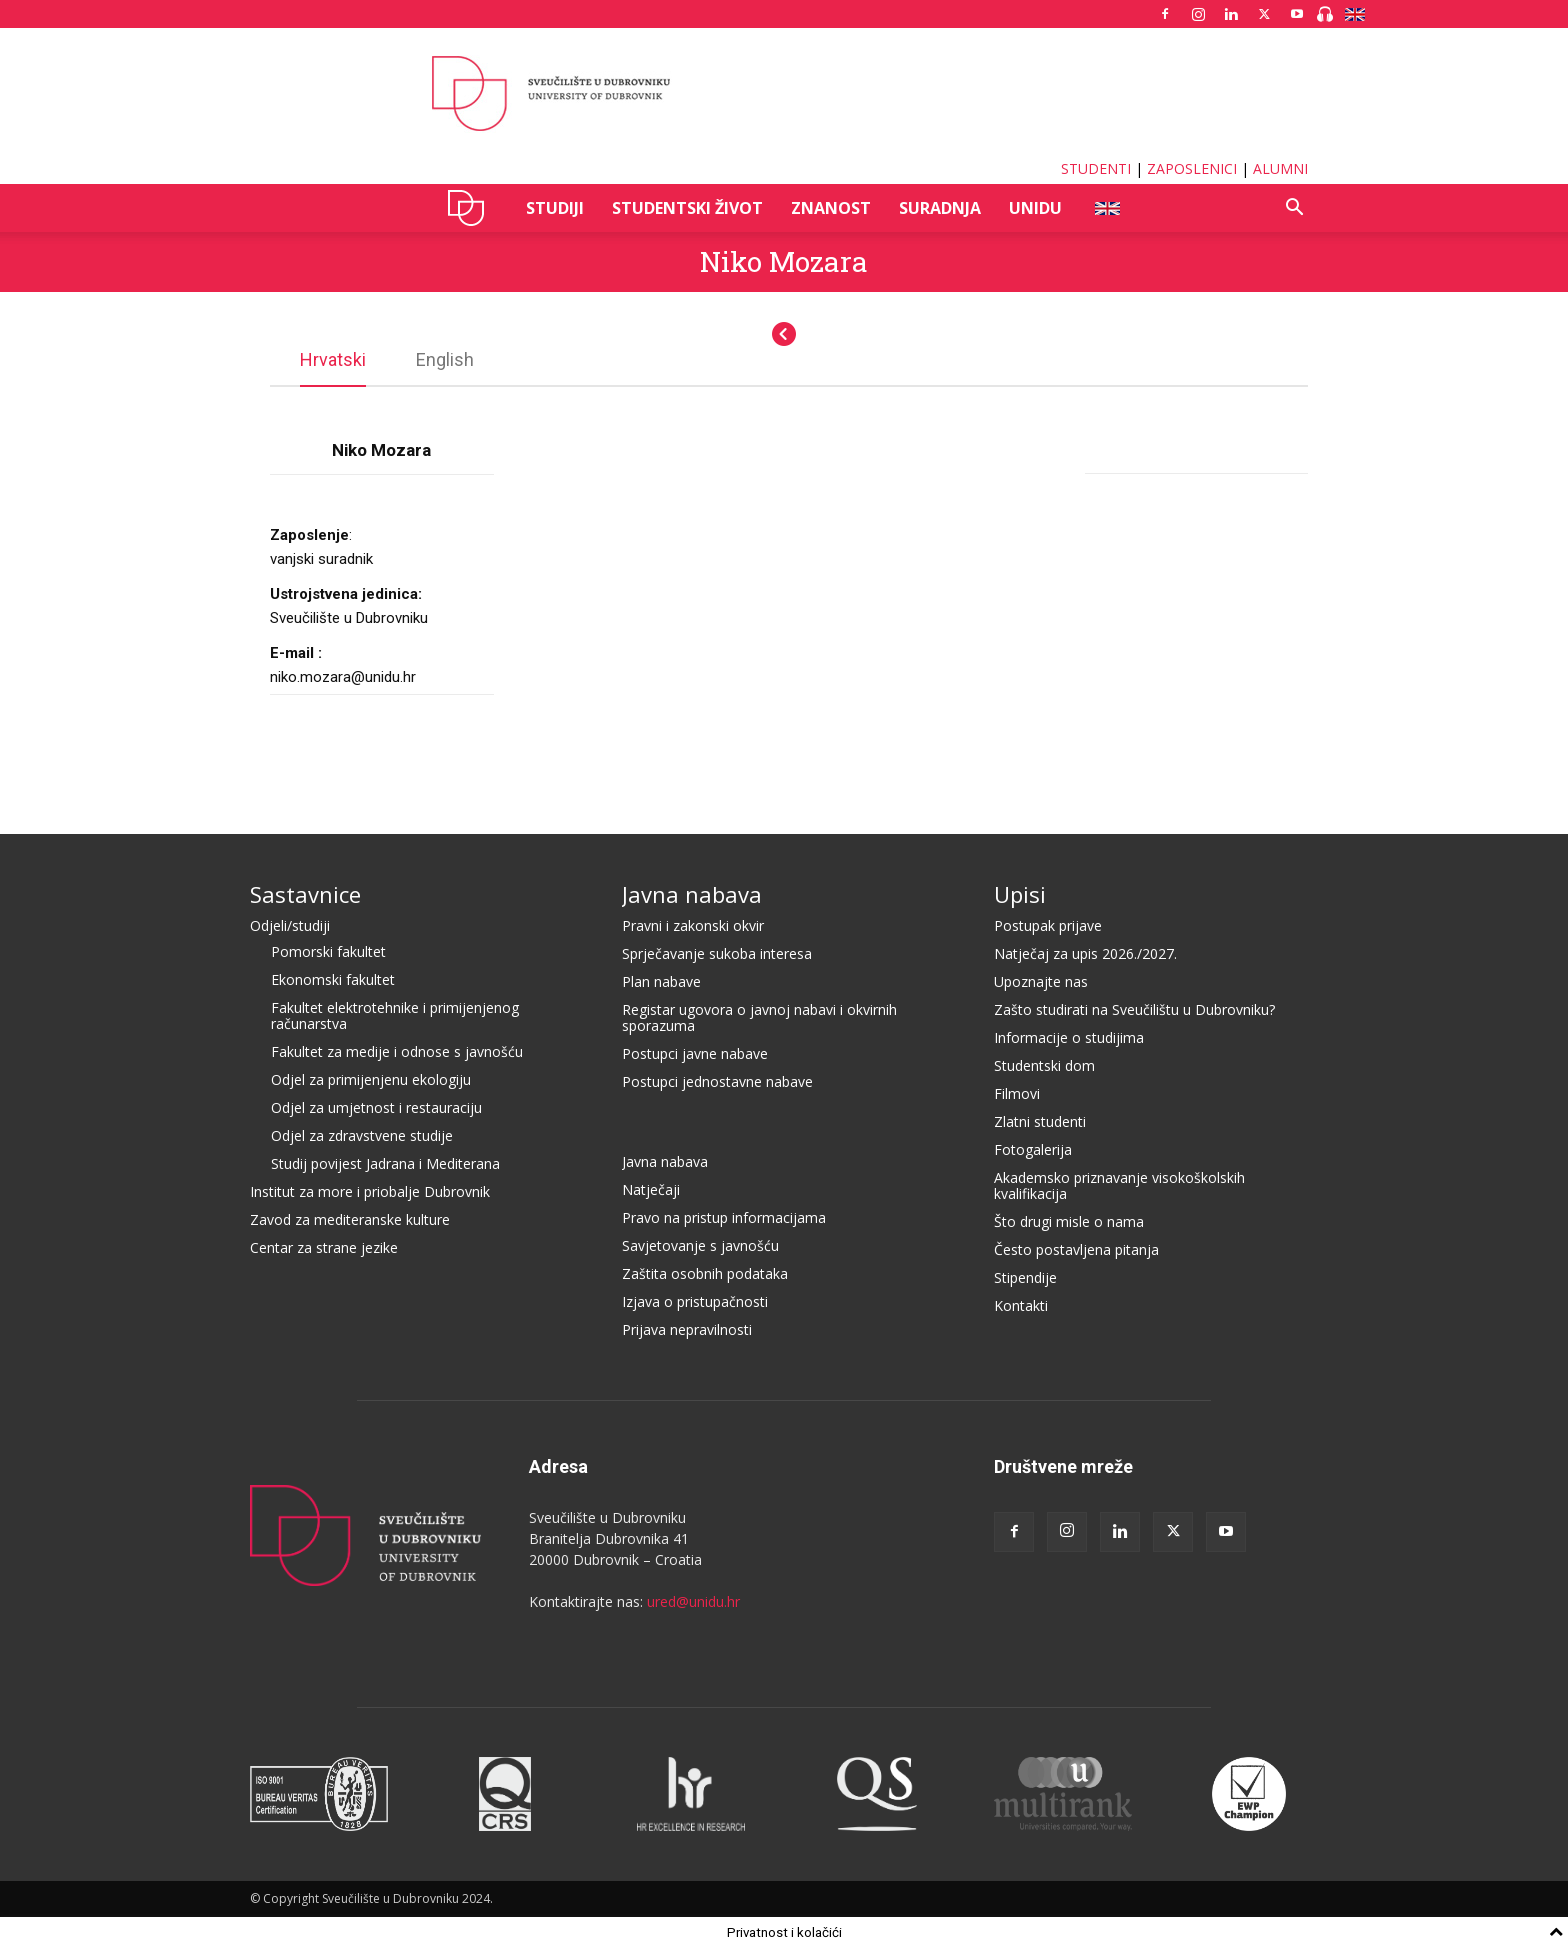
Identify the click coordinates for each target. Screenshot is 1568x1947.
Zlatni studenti (1040, 1120)
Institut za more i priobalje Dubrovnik (370, 1190)
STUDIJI (555, 208)
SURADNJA (940, 208)
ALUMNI (1280, 168)
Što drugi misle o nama (1069, 1220)
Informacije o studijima (1069, 1036)
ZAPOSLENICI (1192, 168)
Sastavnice (305, 893)
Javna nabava (692, 893)
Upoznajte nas (1041, 980)
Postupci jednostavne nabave (717, 1080)
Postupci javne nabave (695, 1052)
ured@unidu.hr (693, 1600)
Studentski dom (1044, 1064)
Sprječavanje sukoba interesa (717, 952)
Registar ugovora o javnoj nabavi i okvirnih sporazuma (759, 1016)
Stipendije (1025, 1276)
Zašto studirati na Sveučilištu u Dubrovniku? (1134, 1008)
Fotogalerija (1033, 1148)
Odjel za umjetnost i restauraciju (376, 1106)
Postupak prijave (1048, 924)
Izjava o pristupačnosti (695, 1300)
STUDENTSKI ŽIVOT (687, 208)
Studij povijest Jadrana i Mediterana (385, 1162)
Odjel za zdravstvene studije (362, 1134)
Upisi (1020, 893)
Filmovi (1017, 1092)
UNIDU (471, 208)
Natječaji (651, 1188)
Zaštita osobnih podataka (705, 1272)
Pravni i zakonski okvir (693, 924)
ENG (1106, 208)
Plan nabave (661, 980)
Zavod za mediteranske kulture (350, 1218)
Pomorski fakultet (328, 950)
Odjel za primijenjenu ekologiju (371, 1078)
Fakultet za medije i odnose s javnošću (397, 1050)
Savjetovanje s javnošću (700, 1244)
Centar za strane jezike (324, 1246)
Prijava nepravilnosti (687, 1328)
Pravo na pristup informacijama (724, 1216)
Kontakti (1021, 1304)
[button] (1294, 209)
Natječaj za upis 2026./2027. (1085, 952)
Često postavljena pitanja (1076, 1248)
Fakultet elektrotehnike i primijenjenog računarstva (395, 1014)
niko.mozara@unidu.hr (343, 676)
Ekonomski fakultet (333, 978)
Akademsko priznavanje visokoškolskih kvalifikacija (1119, 1184)
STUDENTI (1096, 168)
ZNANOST (831, 208)
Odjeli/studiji (290, 924)
